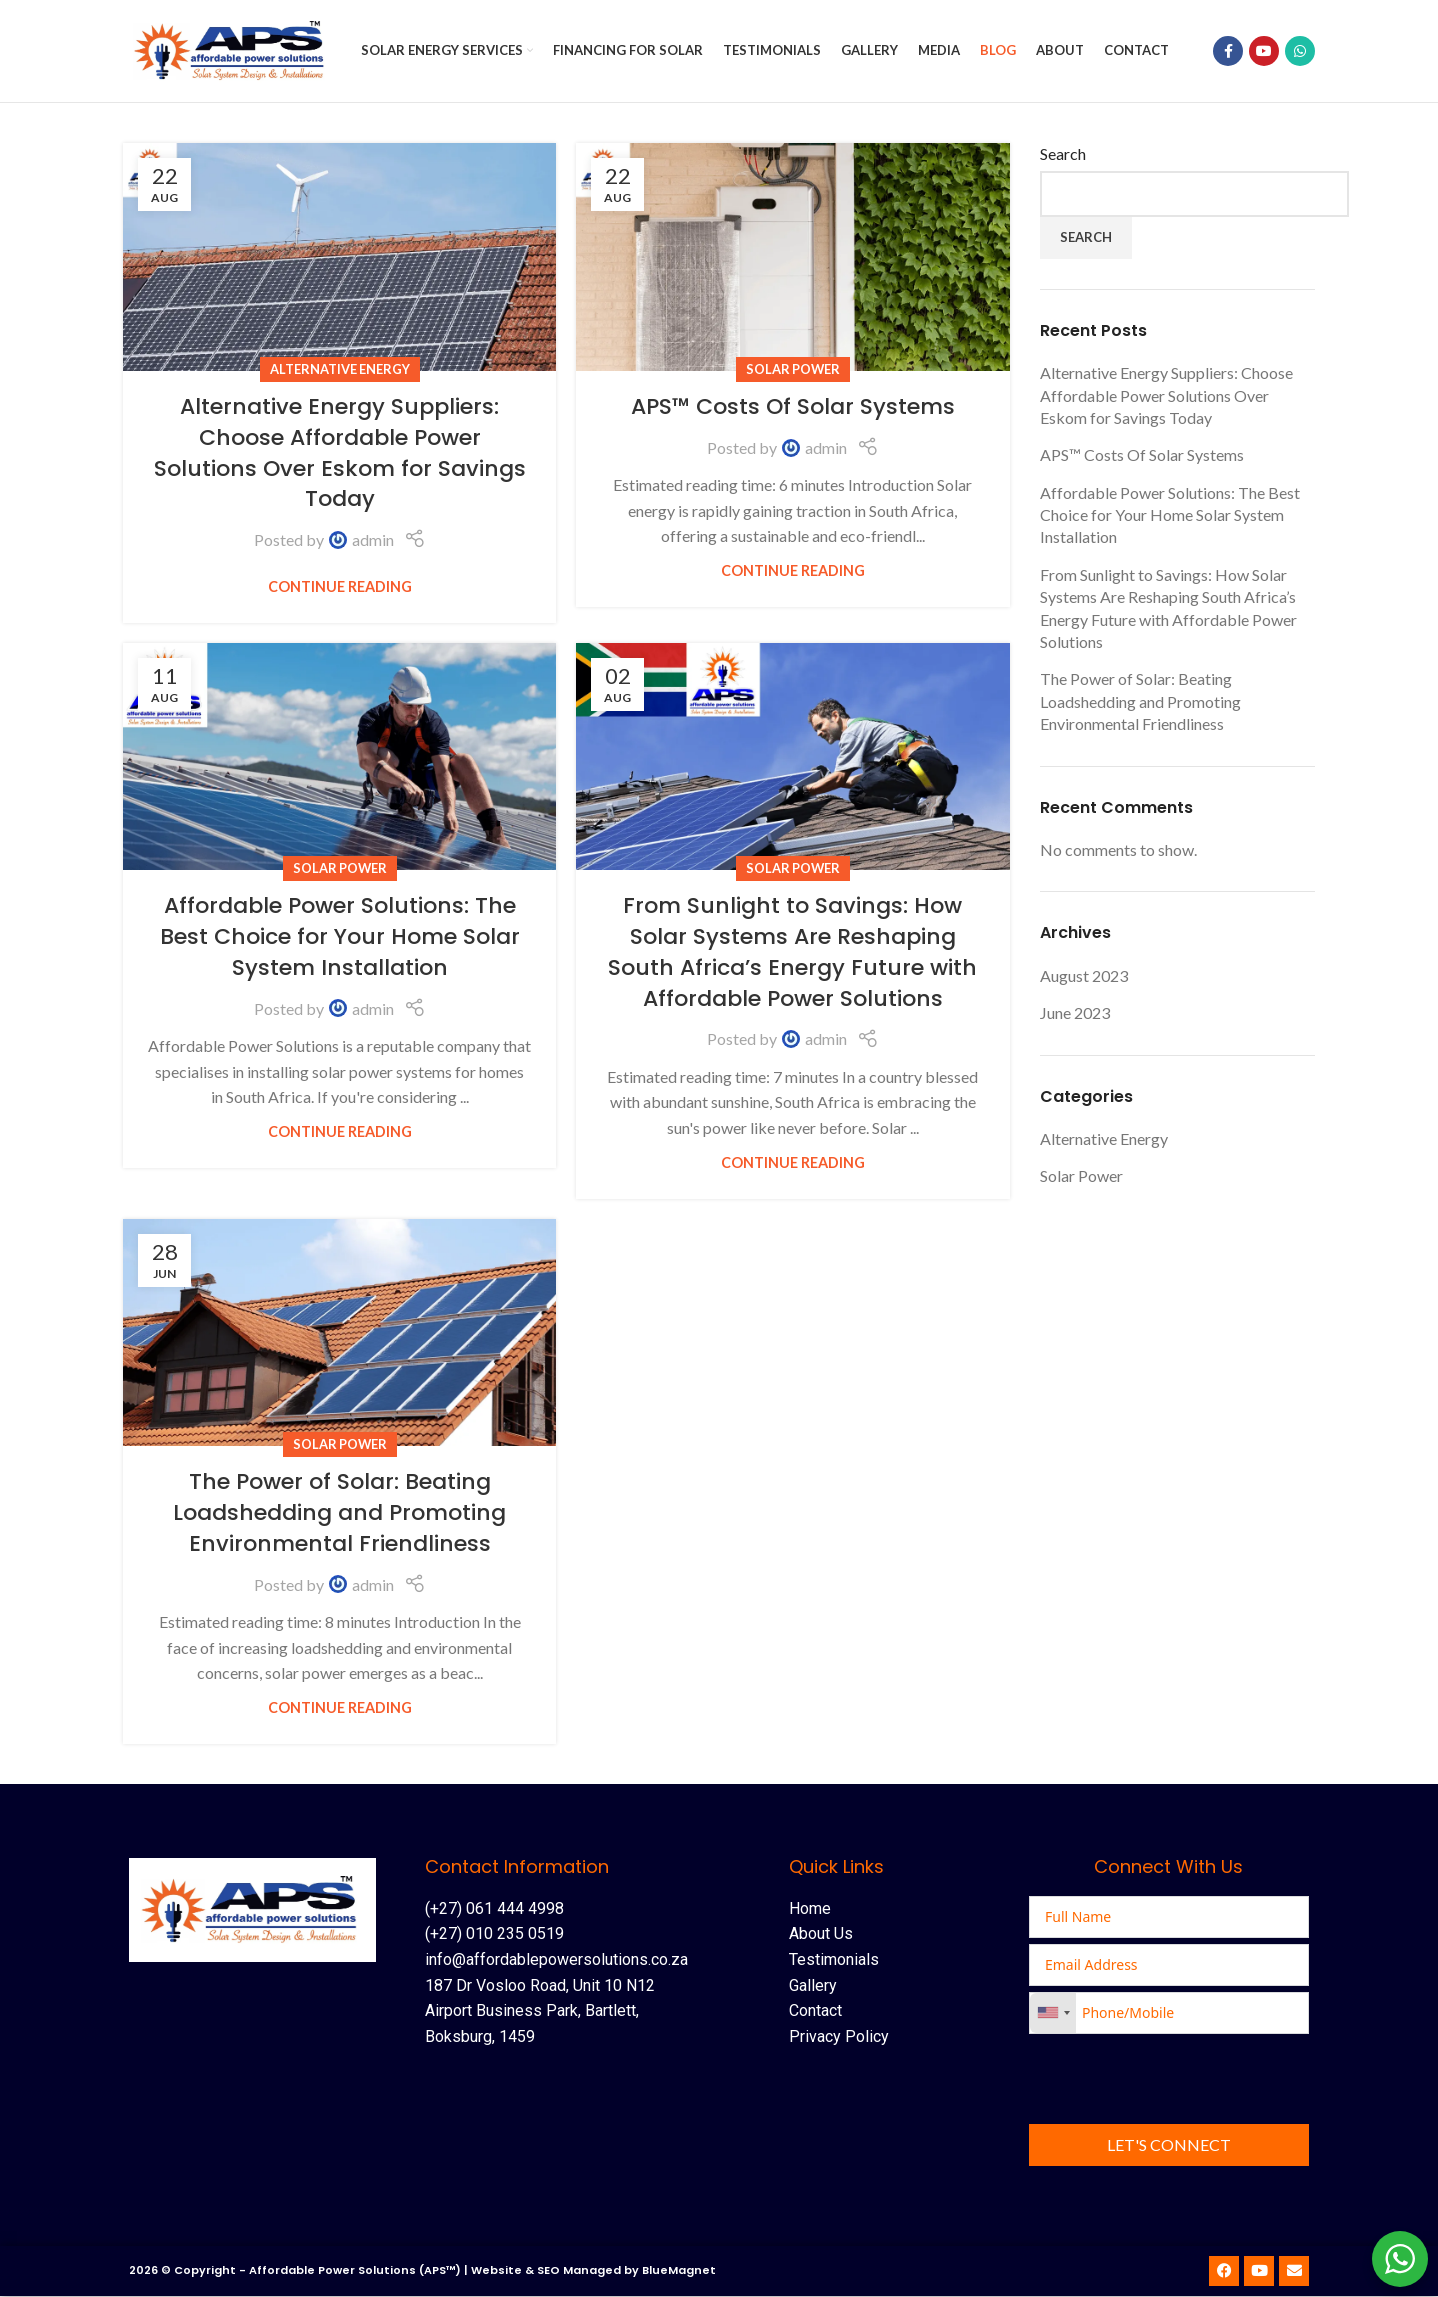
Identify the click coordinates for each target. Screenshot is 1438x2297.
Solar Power (793, 370)
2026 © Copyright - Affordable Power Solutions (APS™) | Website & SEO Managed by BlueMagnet (422, 2272)
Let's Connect (1169, 2145)
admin (373, 541)
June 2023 (1075, 1014)
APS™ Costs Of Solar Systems (793, 408)
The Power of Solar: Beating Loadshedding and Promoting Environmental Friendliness (339, 1514)
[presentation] (1181, 2080)
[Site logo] (234, 49)
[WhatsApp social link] (1300, 52)
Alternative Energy (340, 370)
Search (1063, 155)
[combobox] (1053, 2014)
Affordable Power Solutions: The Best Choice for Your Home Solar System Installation (340, 938)
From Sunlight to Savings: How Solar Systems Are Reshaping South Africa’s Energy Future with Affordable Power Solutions (792, 953)
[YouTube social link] (1264, 52)
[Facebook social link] (1228, 52)
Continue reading (340, 587)
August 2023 (1084, 976)
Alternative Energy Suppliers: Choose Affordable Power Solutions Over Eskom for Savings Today (340, 454)
